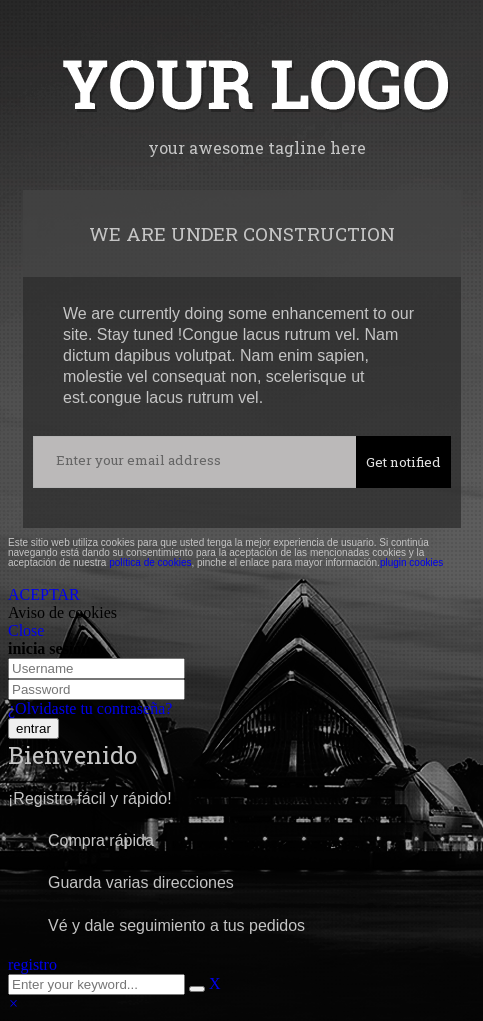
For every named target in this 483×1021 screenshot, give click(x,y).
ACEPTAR (44, 594)
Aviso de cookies (62, 612)
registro (32, 964)
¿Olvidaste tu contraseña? (90, 708)
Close (26, 630)
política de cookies (150, 562)
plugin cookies (411, 562)
